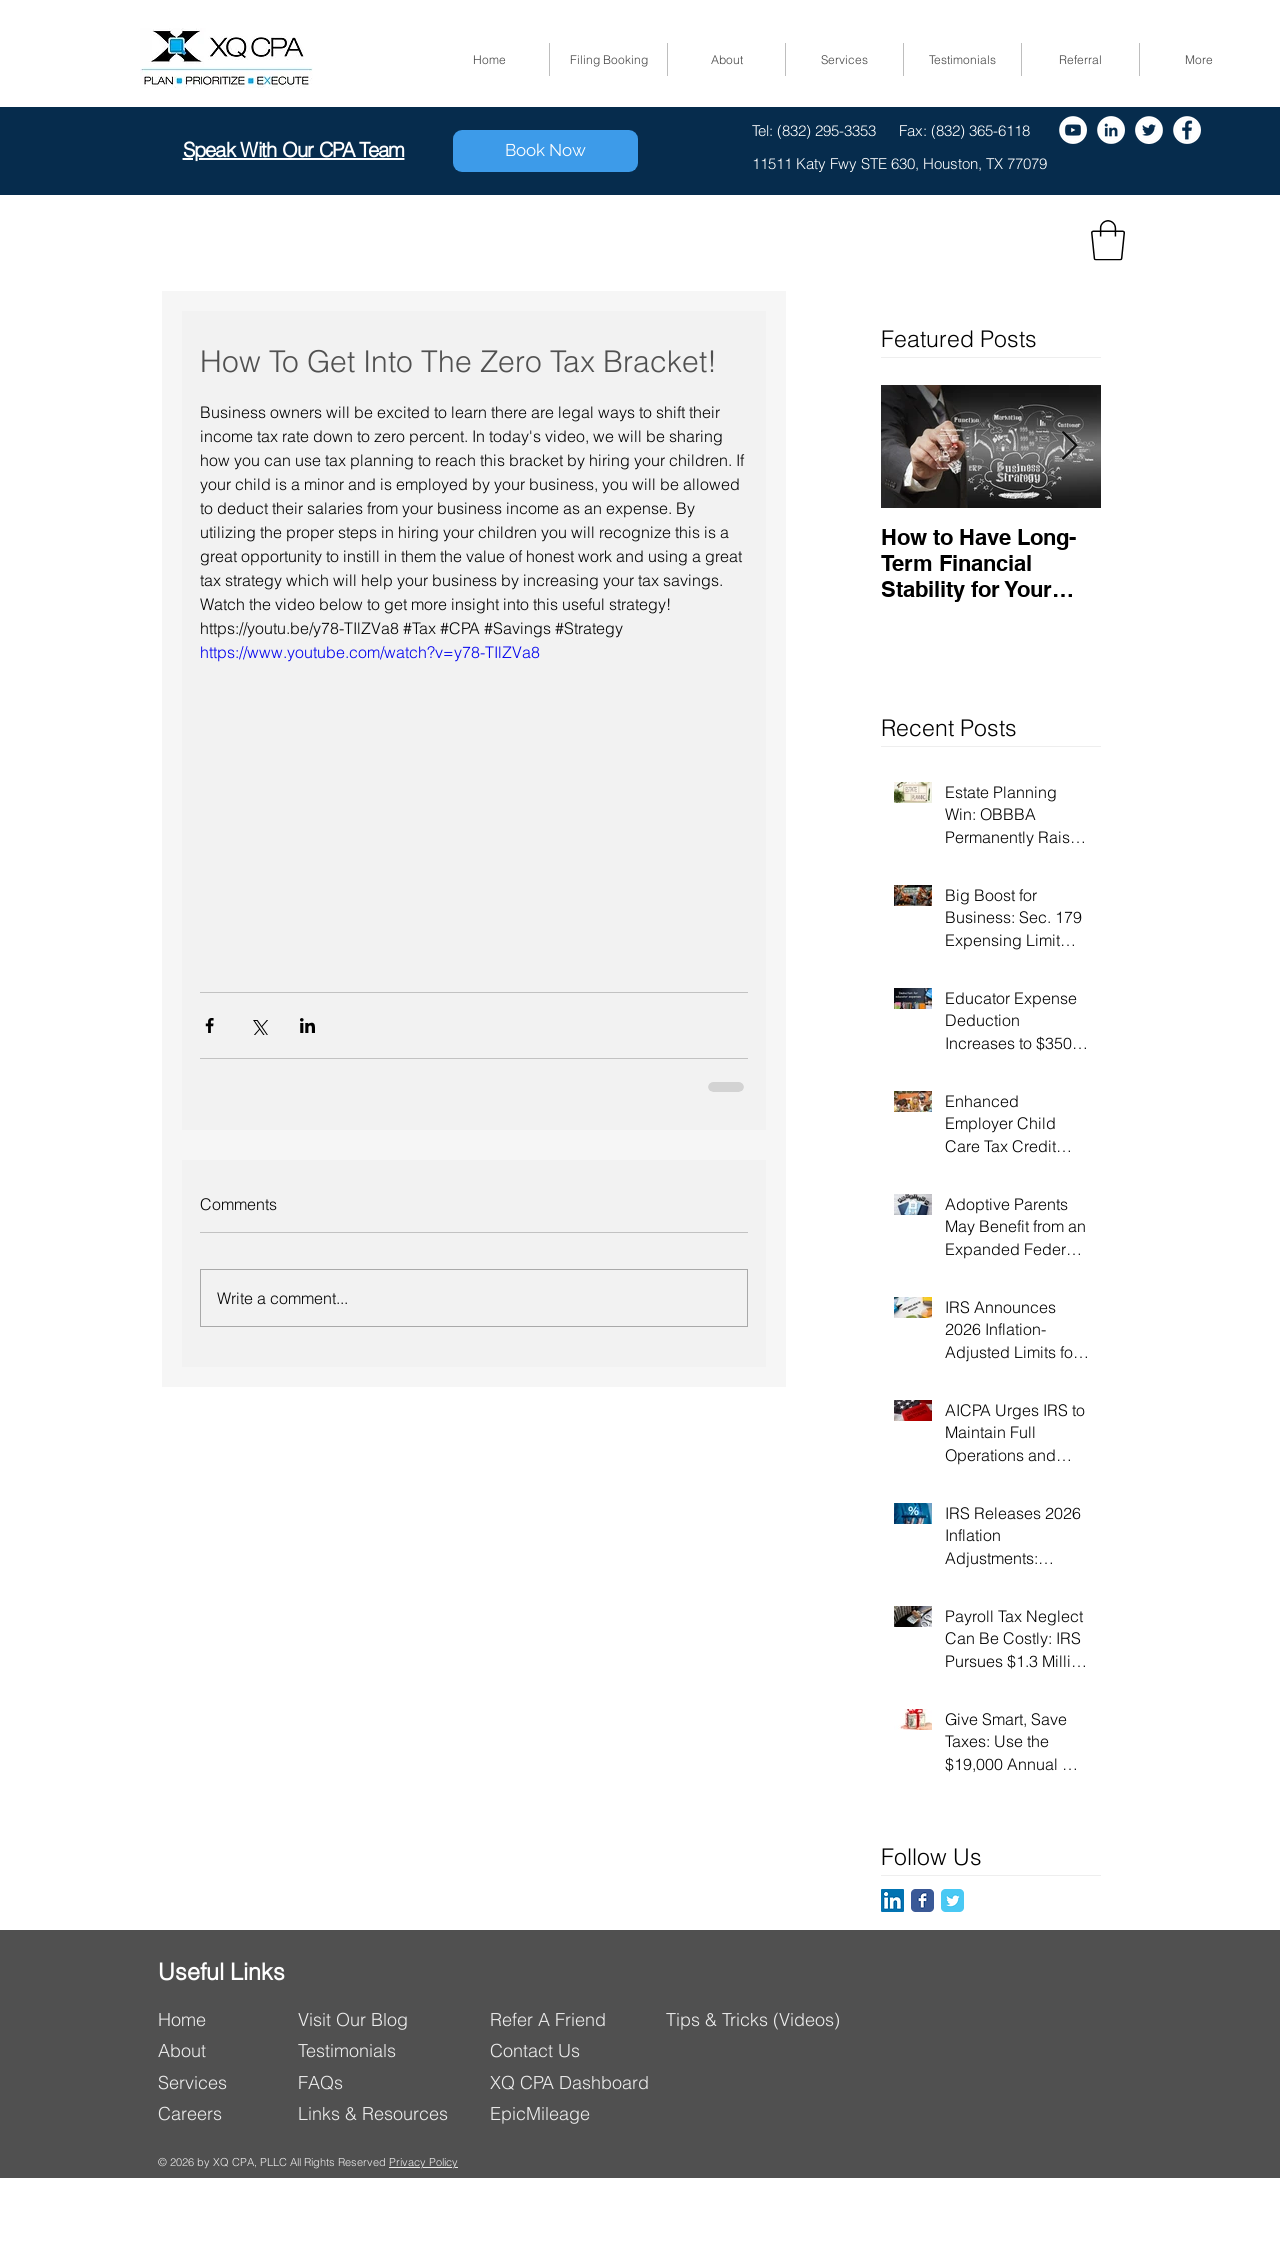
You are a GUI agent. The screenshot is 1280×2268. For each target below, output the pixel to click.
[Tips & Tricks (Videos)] (755, 2019)
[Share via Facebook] (209, 1025)
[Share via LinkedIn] (307, 1025)
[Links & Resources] (381, 2113)
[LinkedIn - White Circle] (1111, 130)
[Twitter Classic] (952, 1900)
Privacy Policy (423, 2162)
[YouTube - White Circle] (1073, 130)
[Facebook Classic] (922, 1900)
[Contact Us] (579, 2050)
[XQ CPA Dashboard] (579, 2082)
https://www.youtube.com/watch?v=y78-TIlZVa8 (370, 652)
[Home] (221, 2019)
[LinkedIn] (892, 1900)
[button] (1108, 240)
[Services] (221, 2082)
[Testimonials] (355, 2050)
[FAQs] (373, 2082)
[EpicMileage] (579, 2113)
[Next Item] (1069, 446)
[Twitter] (1149, 130)
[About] (221, 2050)
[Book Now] (545, 151)
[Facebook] (1187, 130)
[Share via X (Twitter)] (258, 1025)
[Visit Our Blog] (385, 2019)
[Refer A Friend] (577, 2019)
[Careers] (221, 2113)
